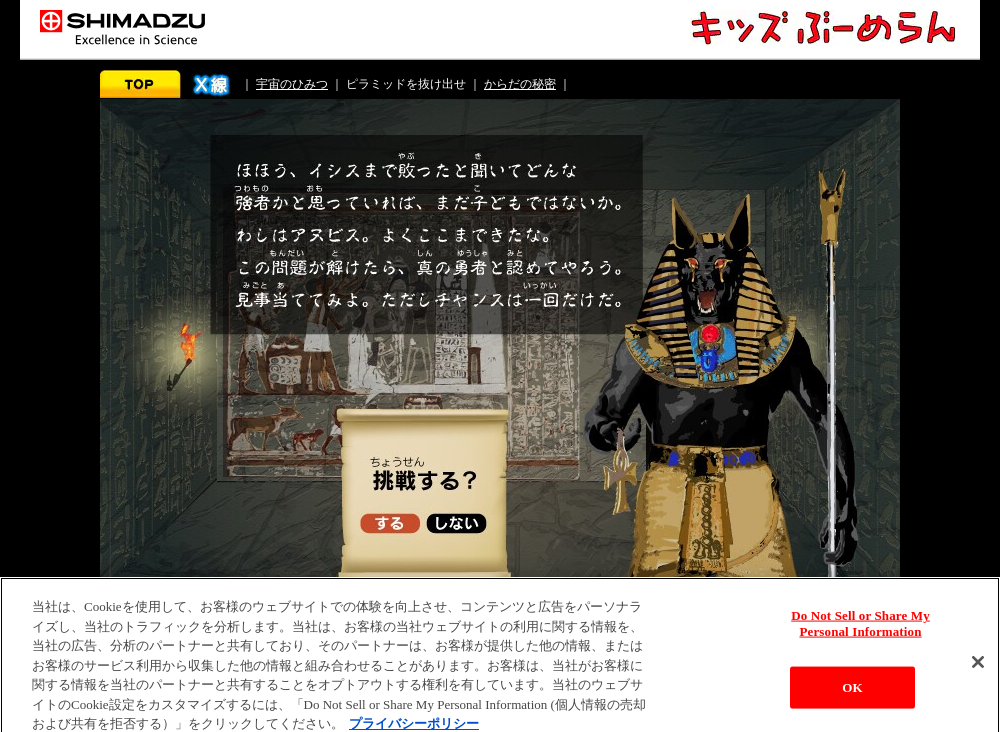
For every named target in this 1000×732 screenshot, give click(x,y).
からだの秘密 (520, 84)
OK (852, 691)
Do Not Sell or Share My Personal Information (860, 627)
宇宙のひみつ (292, 84)
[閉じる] (978, 666)
